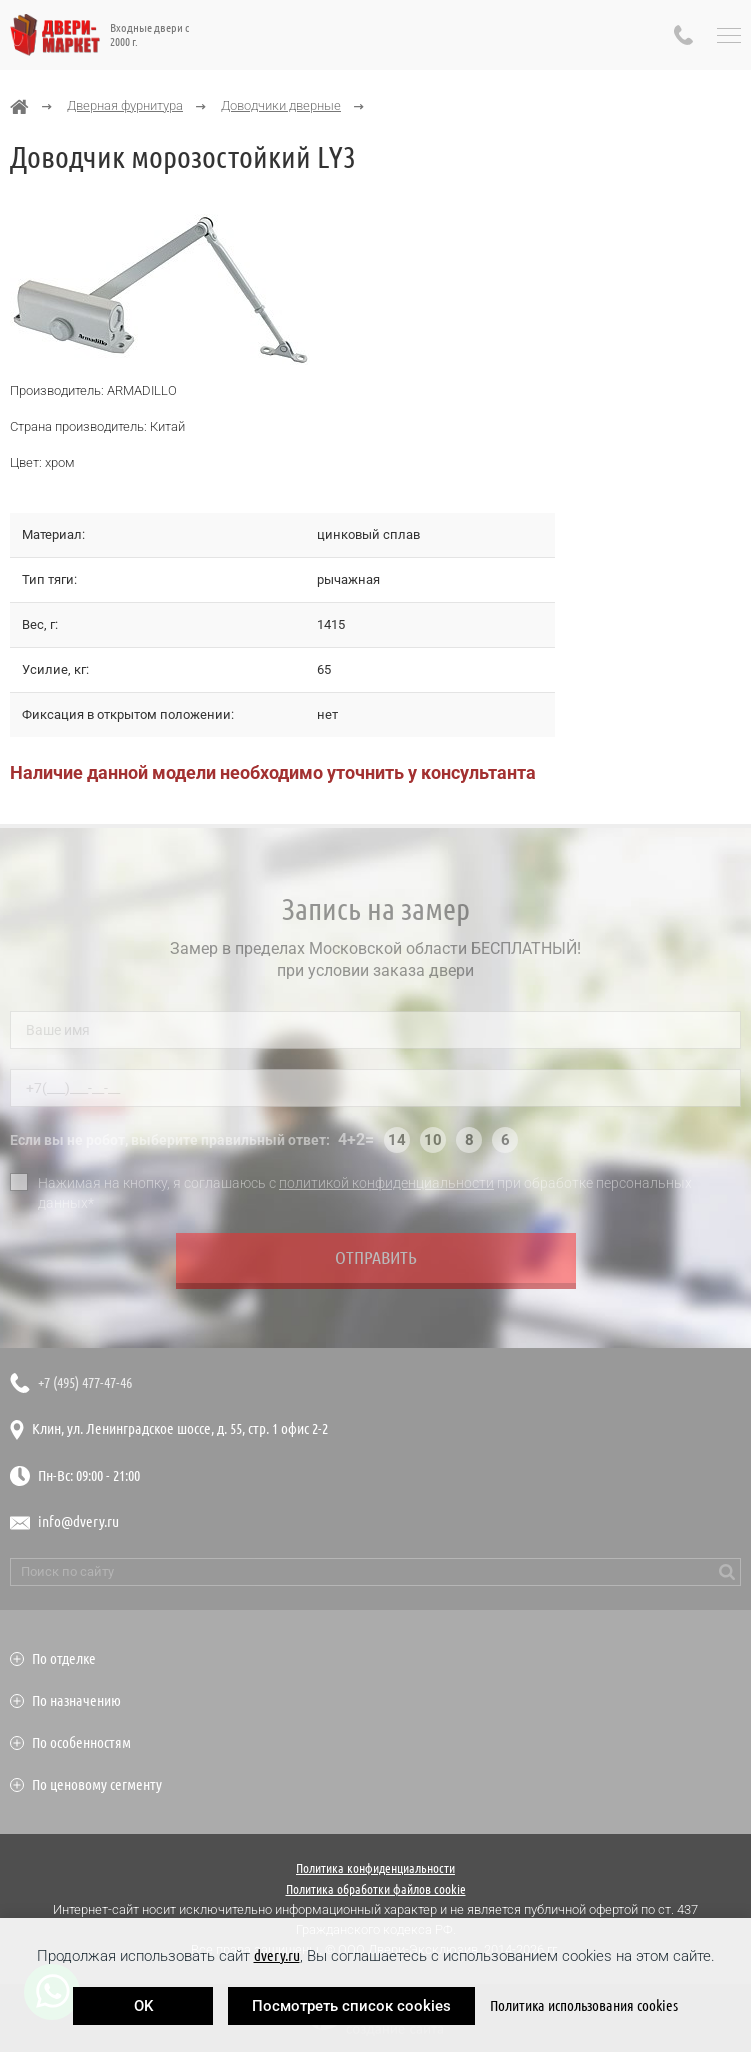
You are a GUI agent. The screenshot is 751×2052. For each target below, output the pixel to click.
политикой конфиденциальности (386, 1187)
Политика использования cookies (584, 2005)
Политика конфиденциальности (375, 1868)
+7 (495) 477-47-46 (85, 1382)
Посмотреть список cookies (351, 2006)
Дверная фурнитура (125, 105)
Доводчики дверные (281, 105)
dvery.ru (277, 1955)
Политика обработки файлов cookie (376, 1889)
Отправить (376, 1262)
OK (143, 2006)
